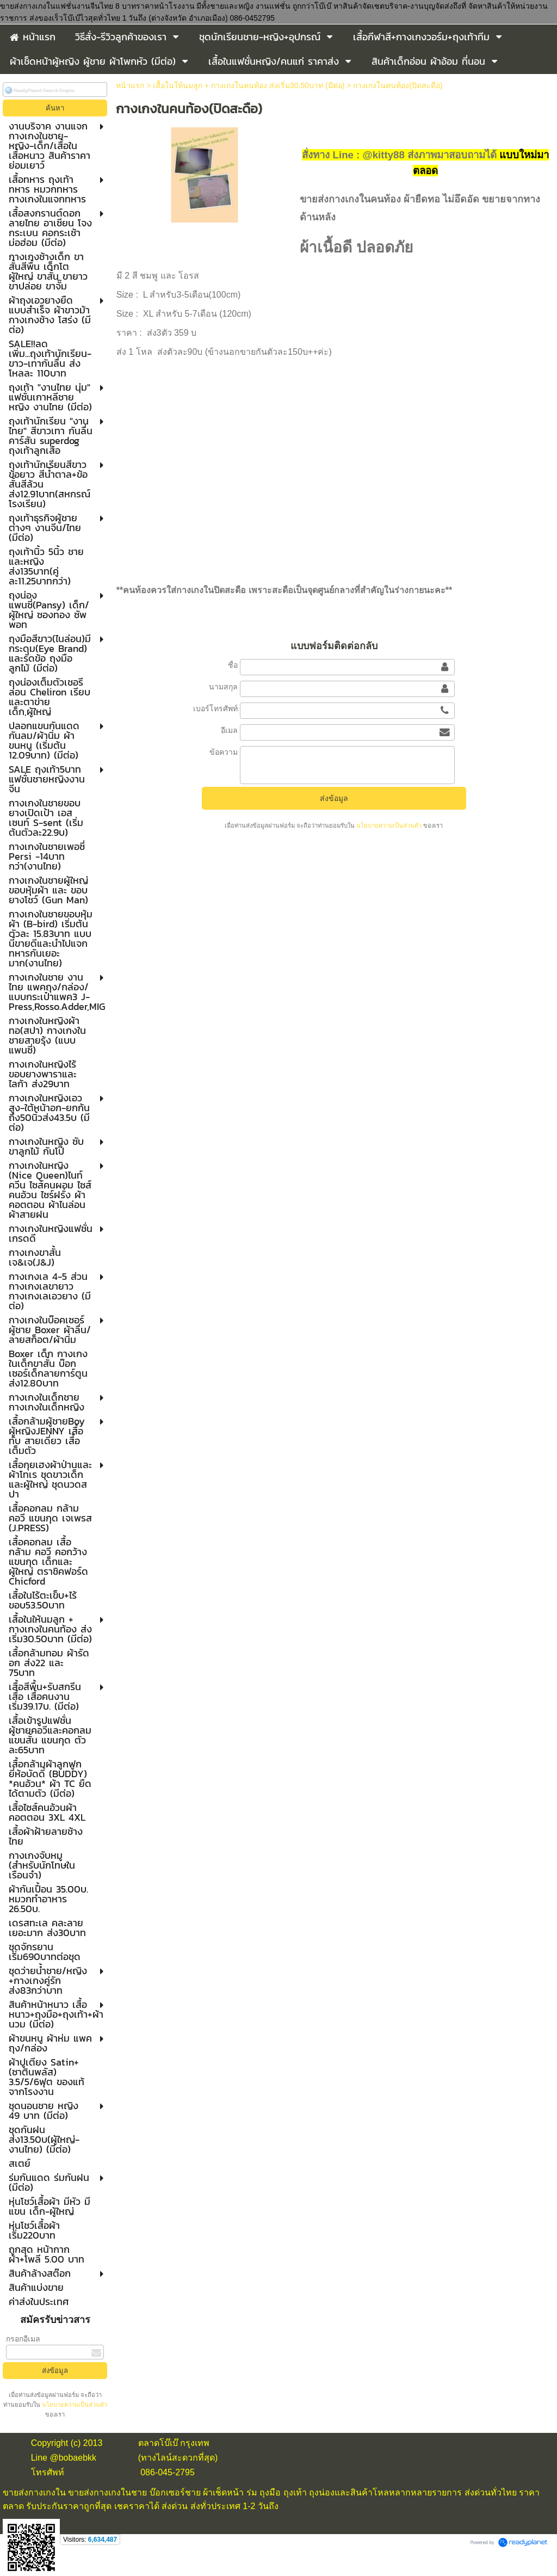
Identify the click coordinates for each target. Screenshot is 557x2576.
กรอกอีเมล (23, 2338)
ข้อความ (223, 752)
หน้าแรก (130, 85)
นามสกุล (223, 686)
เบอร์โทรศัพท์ (215, 708)
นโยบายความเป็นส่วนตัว (73, 2404)
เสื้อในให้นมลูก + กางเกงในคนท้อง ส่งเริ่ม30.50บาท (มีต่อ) (248, 85)
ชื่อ (233, 665)
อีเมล (229, 730)
